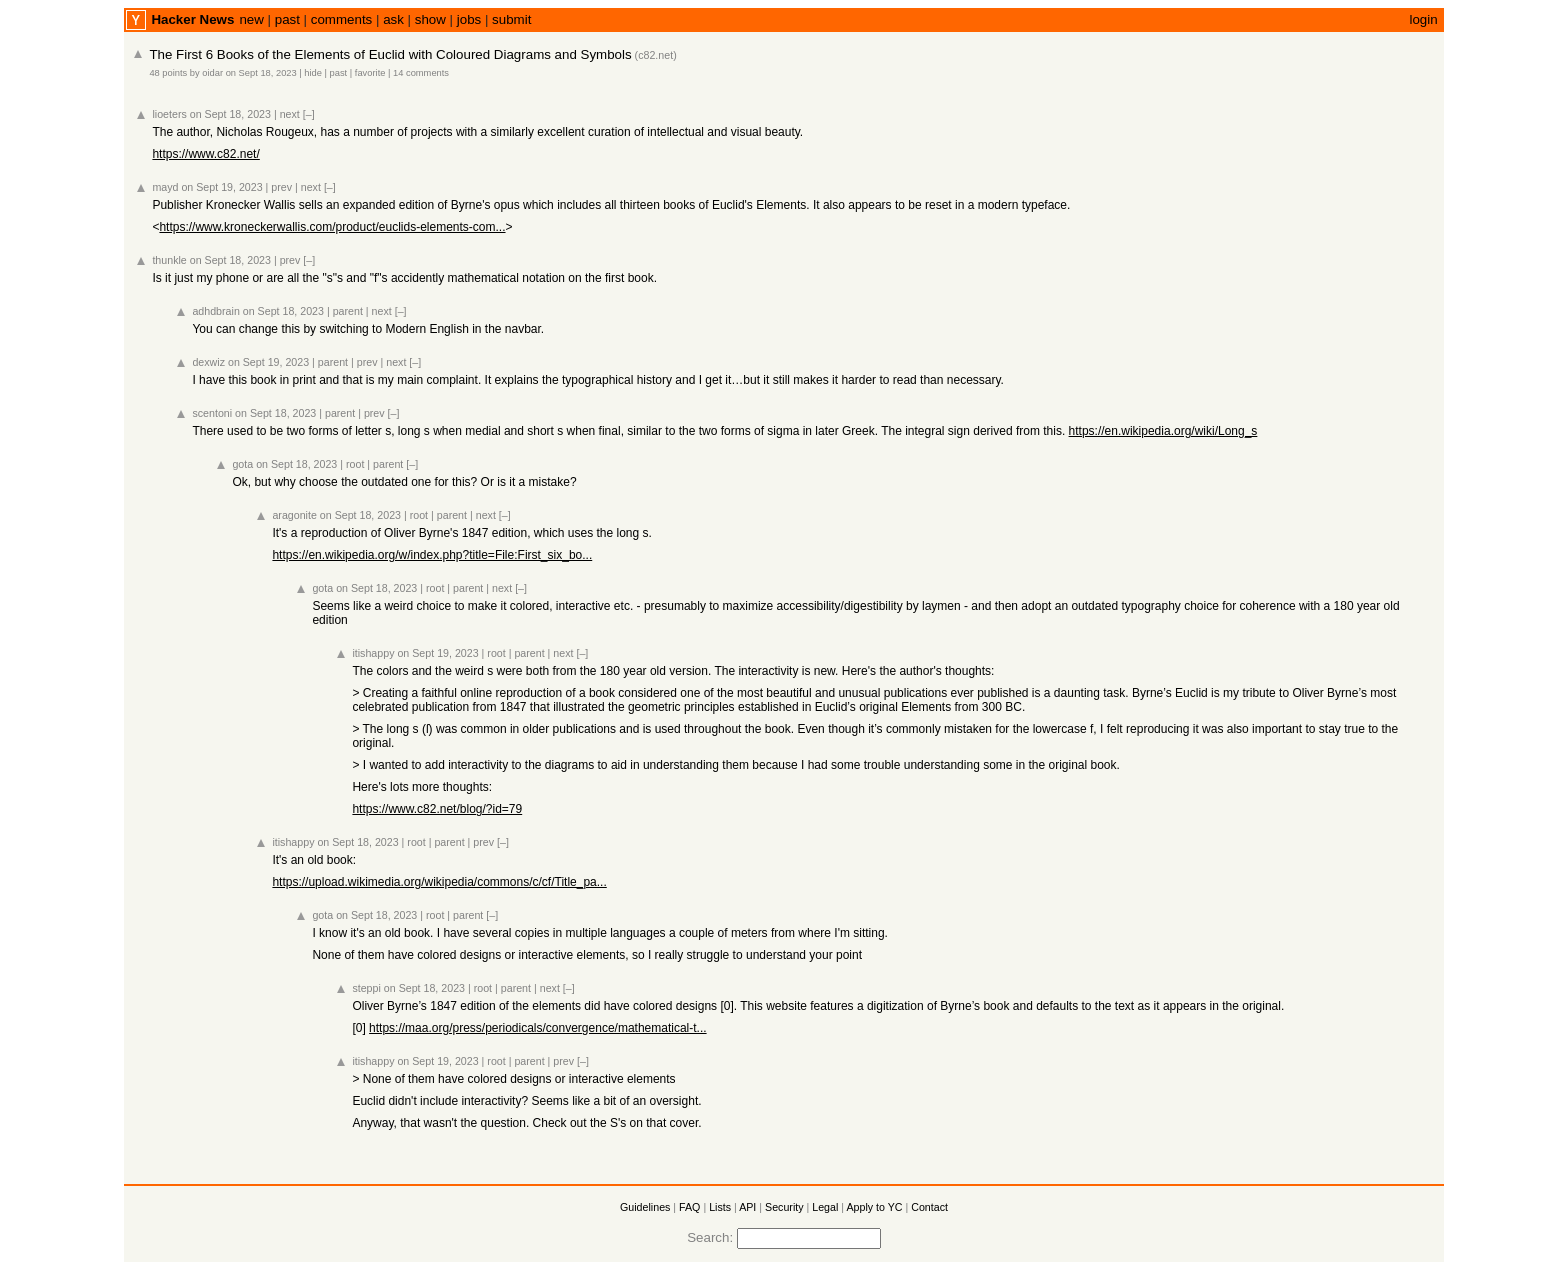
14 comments (421, 73)
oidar (212, 73)
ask (393, 19)
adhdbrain (215, 311)
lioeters (169, 114)
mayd (165, 187)
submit (511, 19)
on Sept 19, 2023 (221, 187)
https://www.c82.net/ (205, 154)
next (290, 114)
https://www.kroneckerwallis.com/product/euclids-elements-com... (332, 227)
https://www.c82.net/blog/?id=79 (437, 809)
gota (242, 464)
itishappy (373, 653)
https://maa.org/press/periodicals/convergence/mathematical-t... (538, 1028)
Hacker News (192, 19)
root (355, 464)
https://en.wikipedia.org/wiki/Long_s (1163, 431)
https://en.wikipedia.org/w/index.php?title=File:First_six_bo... (432, 555)
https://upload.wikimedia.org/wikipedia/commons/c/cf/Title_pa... (439, 882)
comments (341, 19)
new (251, 19)
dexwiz (208, 362)
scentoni (212, 413)
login (1423, 19)
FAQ (689, 1207)
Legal (825, 1207)
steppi (366, 988)
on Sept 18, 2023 (261, 73)
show (430, 19)
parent (348, 311)
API (747, 1207)
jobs (469, 19)
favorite (370, 73)
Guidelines (645, 1207)
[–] (309, 114)
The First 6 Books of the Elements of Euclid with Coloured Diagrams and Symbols (390, 54)
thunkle (169, 260)
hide (313, 73)
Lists (720, 1207)
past (287, 19)
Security (784, 1207)
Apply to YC (874, 1207)
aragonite (294, 515)
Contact (929, 1207)
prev (281, 187)
